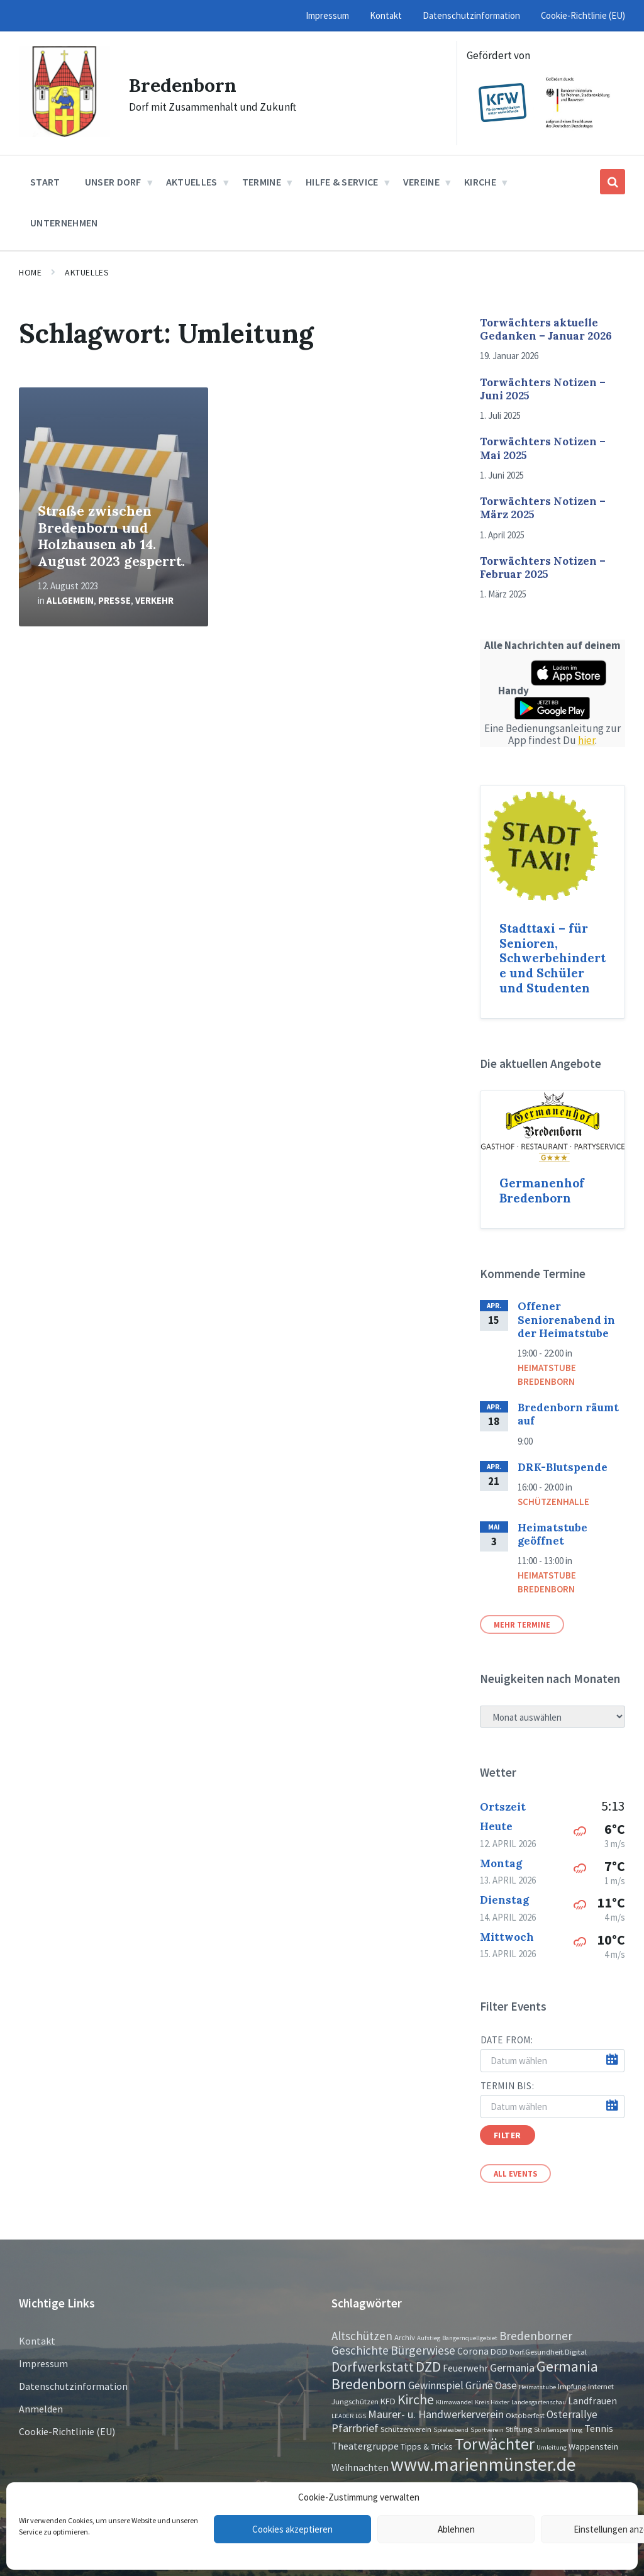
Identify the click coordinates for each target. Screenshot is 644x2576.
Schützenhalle (553, 1501)
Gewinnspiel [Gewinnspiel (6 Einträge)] (436, 2385)
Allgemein (70, 600)
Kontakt (37, 2340)
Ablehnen (456, 2529)
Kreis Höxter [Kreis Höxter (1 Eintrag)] (492, 2402)
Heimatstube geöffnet (552, 1534)
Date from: (506, 2040)
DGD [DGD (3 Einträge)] (499, 2351)
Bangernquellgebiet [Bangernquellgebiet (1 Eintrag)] (469, 2338)
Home (30, 272)
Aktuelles (87, 272)
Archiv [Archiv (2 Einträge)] (404, 2337)
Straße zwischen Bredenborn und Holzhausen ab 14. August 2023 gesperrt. (111, 536)
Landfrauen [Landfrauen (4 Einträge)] (592, 2401)
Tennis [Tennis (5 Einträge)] (598, 2428)
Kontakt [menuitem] (386, 15)
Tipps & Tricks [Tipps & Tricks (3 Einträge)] (427, 2446)
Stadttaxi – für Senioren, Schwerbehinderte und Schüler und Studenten (552, 958)
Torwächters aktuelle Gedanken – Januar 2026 (546, 329)
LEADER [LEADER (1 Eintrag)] (342, 2416)
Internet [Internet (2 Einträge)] (601, 2386)
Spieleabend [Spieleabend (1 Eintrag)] (451, 2430)
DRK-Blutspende (563, 1467)
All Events (515, 2173)
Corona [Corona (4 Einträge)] (473, 2351)
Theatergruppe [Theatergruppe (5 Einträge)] (365, 2446)
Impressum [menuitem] (327, 15)
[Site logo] (64, 133)
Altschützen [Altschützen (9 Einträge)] (361, 2335)
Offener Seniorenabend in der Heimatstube (566, 1319)
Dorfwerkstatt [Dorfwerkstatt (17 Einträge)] (372, 2366)
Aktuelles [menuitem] (192, 181)
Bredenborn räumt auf (568, 1414)
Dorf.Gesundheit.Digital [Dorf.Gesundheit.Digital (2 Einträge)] (548, 2351)
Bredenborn (182, 85)
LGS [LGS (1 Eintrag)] (360, 2416)
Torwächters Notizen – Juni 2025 (543, 388)
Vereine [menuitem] (421, 181)
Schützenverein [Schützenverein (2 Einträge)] (405, 2429)
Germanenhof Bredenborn (541, 1190)
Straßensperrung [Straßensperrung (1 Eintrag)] (558, 2430)
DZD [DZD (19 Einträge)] (428, 2366)
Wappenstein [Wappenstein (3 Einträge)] (593, 2446)
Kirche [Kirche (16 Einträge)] (415, 2399)
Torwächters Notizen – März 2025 (543, 507)
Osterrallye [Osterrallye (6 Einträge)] (572, 2414)
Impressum (43, 2363)
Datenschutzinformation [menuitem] (471, 15)
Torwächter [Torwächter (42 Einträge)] (495, 2443)
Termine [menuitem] (261, 181)
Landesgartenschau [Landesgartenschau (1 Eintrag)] (538, 2402)
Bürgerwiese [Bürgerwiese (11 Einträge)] (423, 2350)
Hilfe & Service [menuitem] (342, 181)
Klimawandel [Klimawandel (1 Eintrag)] (454, 2402)
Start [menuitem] (45, 181)
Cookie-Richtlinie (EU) (67, 2431)
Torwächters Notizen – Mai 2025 (543, 448)
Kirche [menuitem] (480, 181)
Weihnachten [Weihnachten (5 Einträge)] (360, 2467)
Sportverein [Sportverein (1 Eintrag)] (487, 2430)
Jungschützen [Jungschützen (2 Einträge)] (355, 2401)
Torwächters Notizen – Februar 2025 (543, 567)
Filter (507, 2135)
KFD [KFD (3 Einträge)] (388, 2401)
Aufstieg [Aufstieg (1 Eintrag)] (428, 2338)
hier (586, 740)
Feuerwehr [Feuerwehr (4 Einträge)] (465, 2368)
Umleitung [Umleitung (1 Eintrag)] (551, 2447)
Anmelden (41, 2408)
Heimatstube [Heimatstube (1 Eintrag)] (537, 2387)
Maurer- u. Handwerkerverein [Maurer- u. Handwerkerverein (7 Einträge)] (436, 2414)
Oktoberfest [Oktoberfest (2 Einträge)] (525, 2415)
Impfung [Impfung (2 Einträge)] (572, 2386)
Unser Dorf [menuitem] (113, 181)
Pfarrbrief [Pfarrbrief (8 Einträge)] (355, 2428)
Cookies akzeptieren (292, 2529)
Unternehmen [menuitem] (64, 222)
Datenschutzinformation (73, 2386)
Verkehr (154, 600)
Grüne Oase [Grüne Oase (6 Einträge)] (491, 2385)
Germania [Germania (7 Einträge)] (512, 2368)
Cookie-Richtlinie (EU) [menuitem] (583, 15)
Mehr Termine (522, 1624)
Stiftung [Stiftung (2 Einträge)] (519, 2429)
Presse (114, 600)
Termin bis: (507, 2086)
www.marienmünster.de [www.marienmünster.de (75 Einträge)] (483, 2464)
